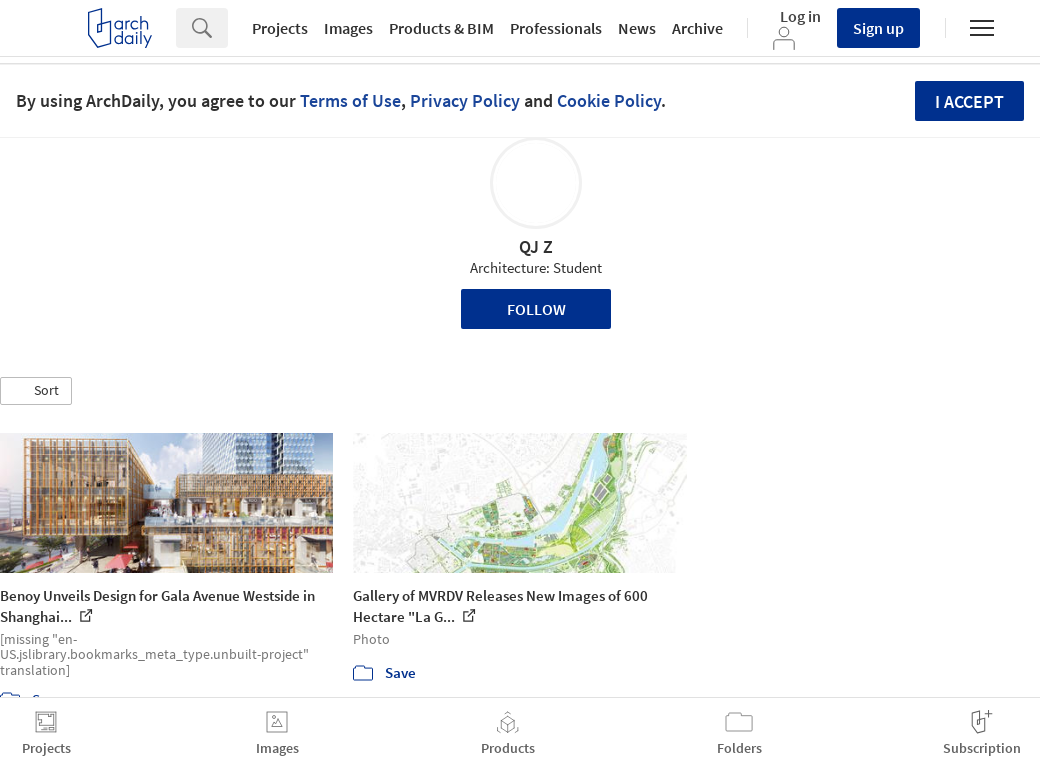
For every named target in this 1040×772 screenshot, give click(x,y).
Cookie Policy (609, 100)
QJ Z (536, 246)
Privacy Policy (465, 100)
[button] (36, 391)
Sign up (878, 28)
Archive (697, 28)
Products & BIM (441, 28)
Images (348, 28)
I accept (969, 101)
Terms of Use (350, 100)
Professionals (556, 28)
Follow (536, 309)
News (637, 28)
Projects (280, 28)
